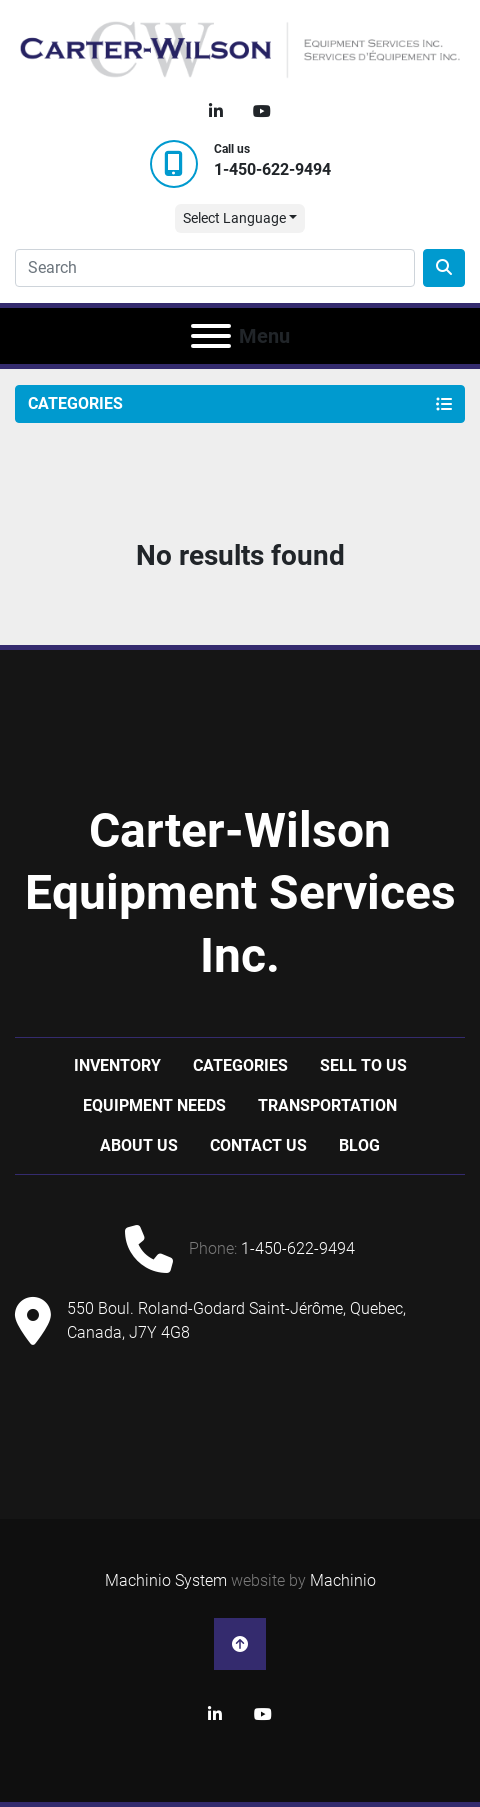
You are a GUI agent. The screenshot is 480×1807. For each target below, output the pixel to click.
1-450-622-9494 (272, 169)
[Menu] (211, 336)
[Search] (215, 268)
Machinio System (166, 1580)
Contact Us (258, 1145)
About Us (139, 1145)
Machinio (343, 1580)
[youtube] (262, 112)
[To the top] (240, 1644)
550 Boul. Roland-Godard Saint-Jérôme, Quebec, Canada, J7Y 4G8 (236, 1320)
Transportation (327, 1105)
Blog (359, 1145)
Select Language (234, 218)
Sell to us (363, 1065)
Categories (240, 1065)
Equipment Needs (154, 1105)
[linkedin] (216, 112)
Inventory (117, 1065)
